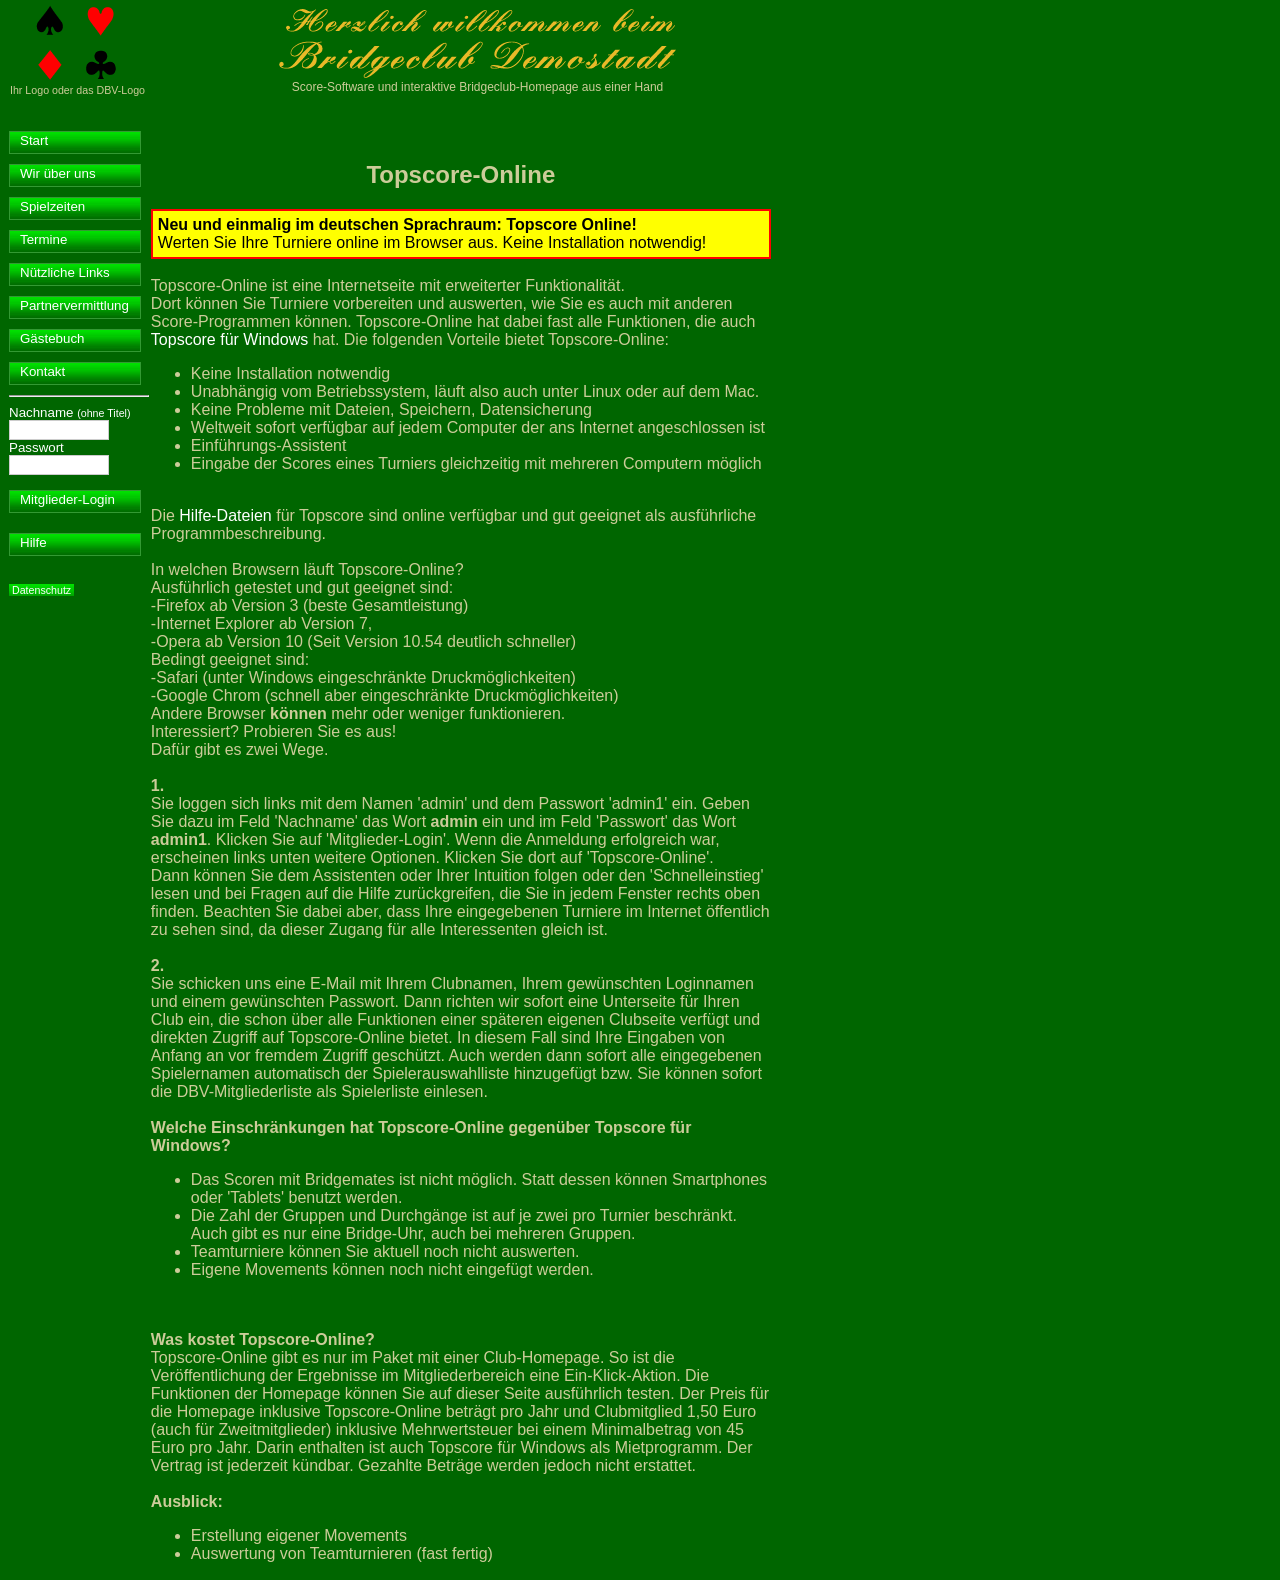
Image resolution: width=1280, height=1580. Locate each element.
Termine (43, 239)
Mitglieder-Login (67, 499)
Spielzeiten (52, 206)
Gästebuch (52, 338)
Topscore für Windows (229, 339)
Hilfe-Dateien (225, 515)
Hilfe (33, 542)
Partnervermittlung (74, 305)
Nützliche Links (65, 272)
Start (34, 140)
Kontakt (42, 371)
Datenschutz (41, 590)
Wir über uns (58, 173)
